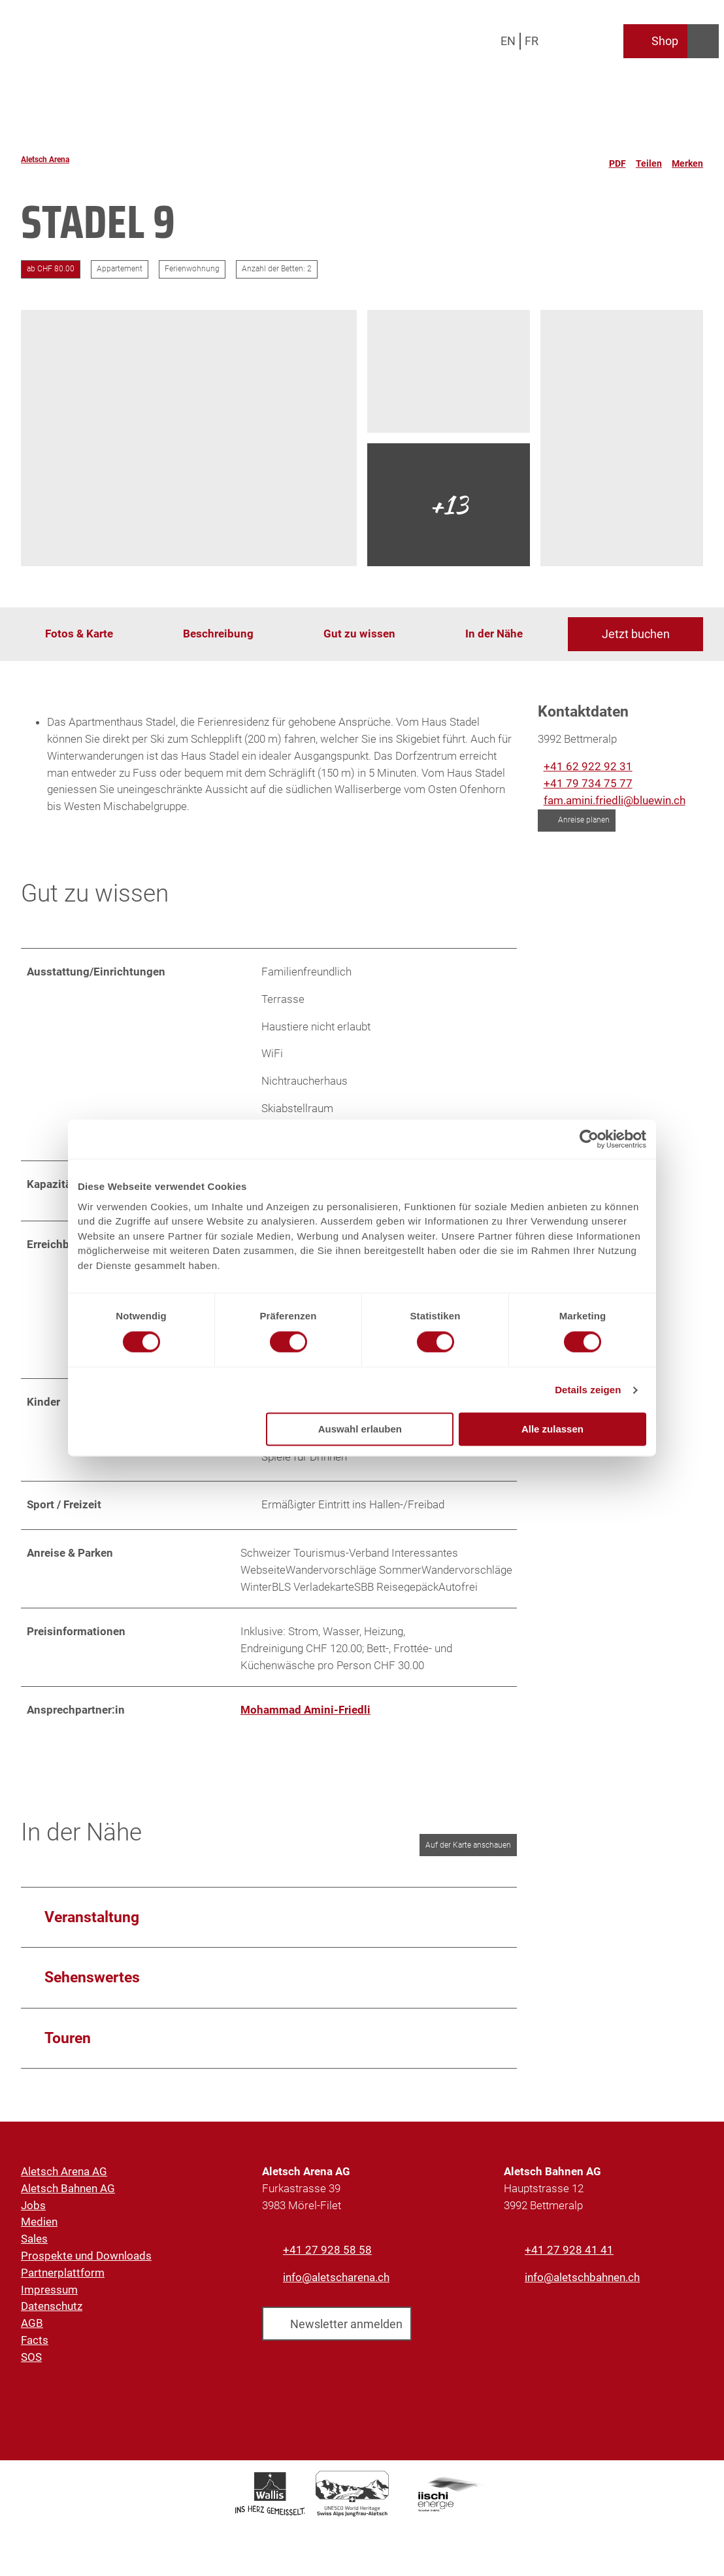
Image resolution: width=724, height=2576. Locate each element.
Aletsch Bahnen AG (68, 2194)
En (508, 41)
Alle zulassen (552, 1429)
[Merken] (687, 159)
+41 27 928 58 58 (327, 2256)
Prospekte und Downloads (86, 2262)
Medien (39, 2228)
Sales (34, 2245)
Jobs (33, 2211)
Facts (34, 2346)
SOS (31, 2363)
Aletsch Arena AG (64, 2177)
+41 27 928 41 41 (569, 2256)
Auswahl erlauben (360, 1429)
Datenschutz (51, 2312)
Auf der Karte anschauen (468, 1851)
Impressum (49, 2295)
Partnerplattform (63, 2279)
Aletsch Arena (45, 159)
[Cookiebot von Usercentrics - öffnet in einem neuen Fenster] (589, 1139)
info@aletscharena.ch (336, 2283)
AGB (32, 2329)
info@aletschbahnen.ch (582, 2283)
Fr (531, 41)
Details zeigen (588, 1389)
